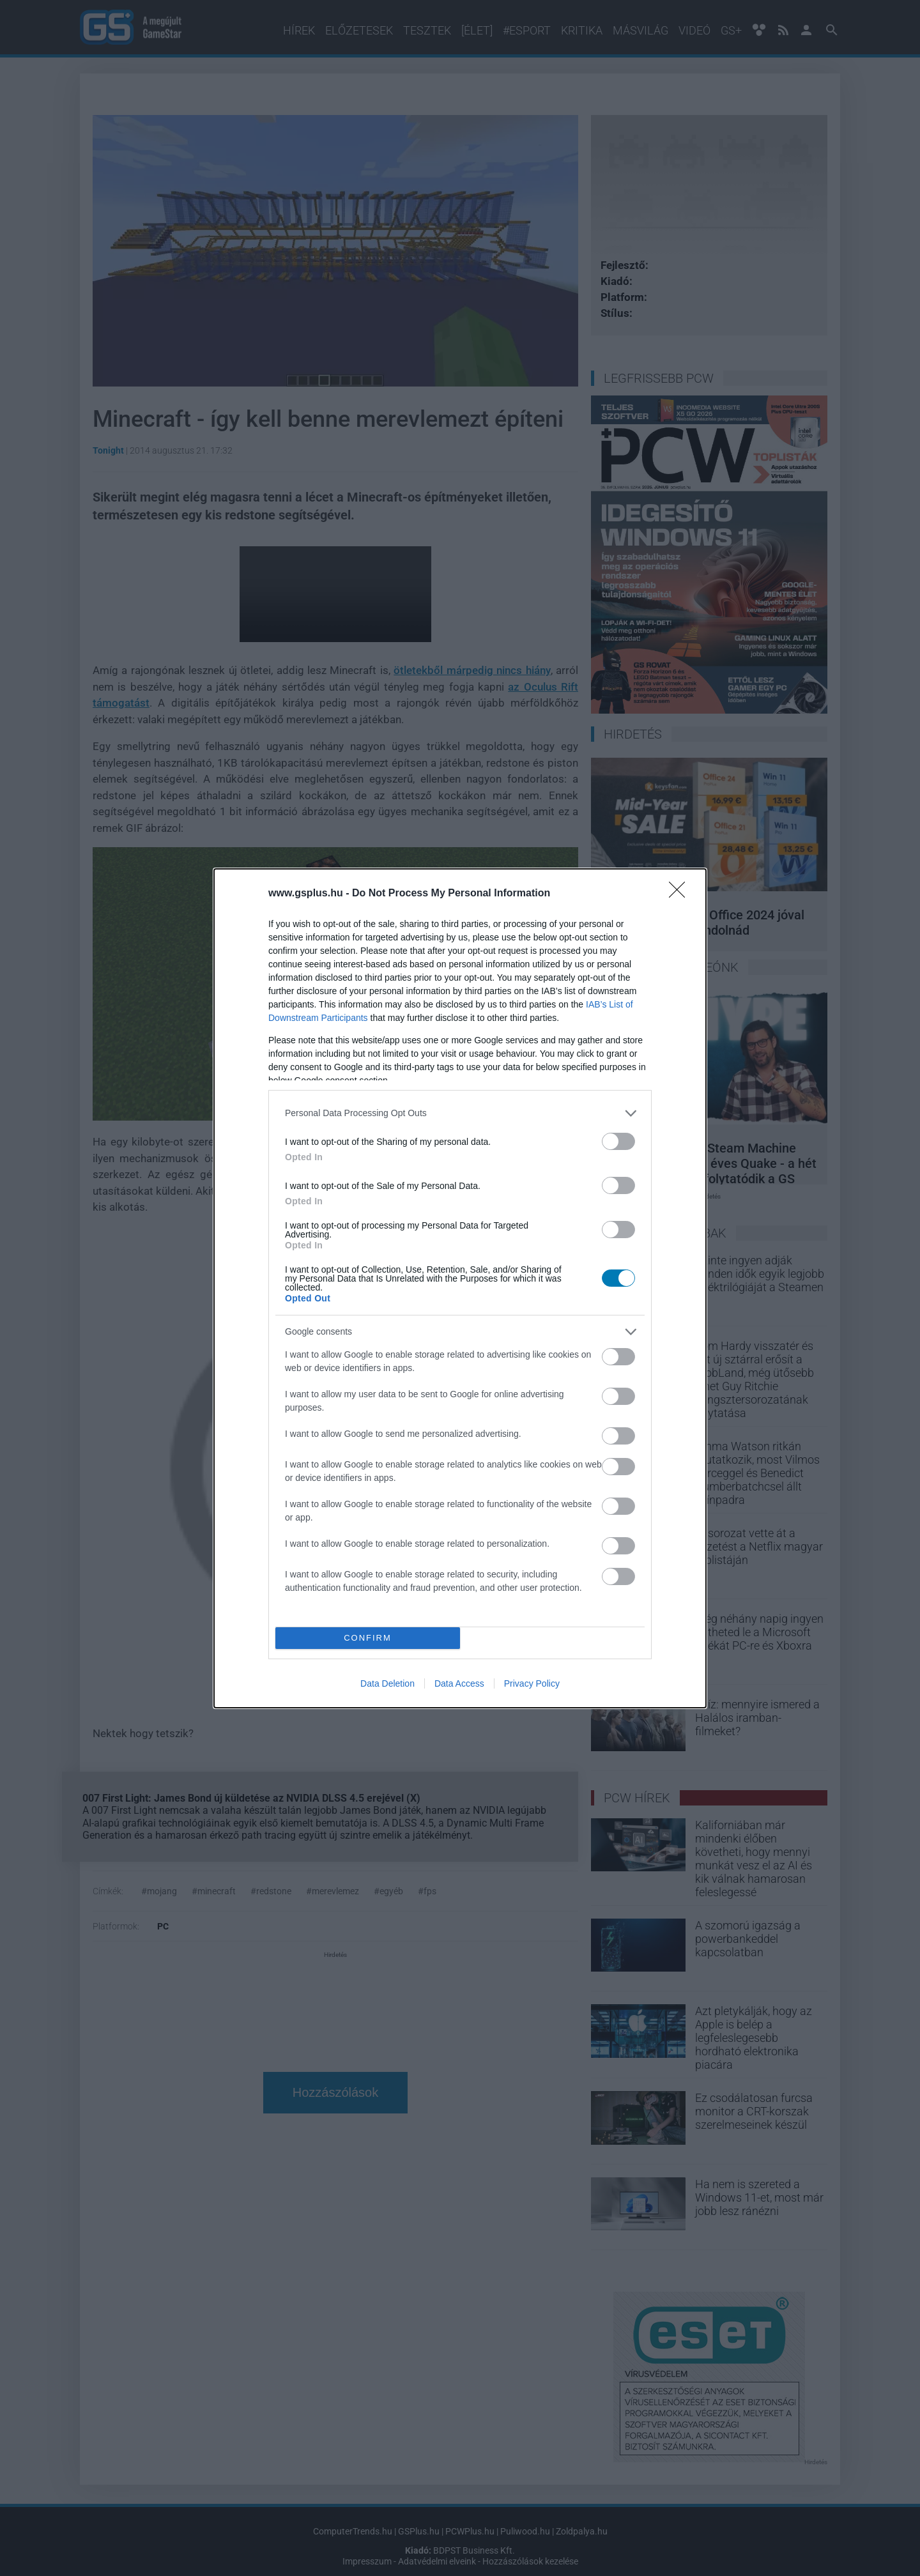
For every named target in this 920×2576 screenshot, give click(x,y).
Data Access (459, 1683)
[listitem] (460, 1113)
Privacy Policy (532, 1683)
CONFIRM (368, 1638)
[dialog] (460, 1288)
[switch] (618, 1141)
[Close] (681, 894)
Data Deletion (387, 1683)
